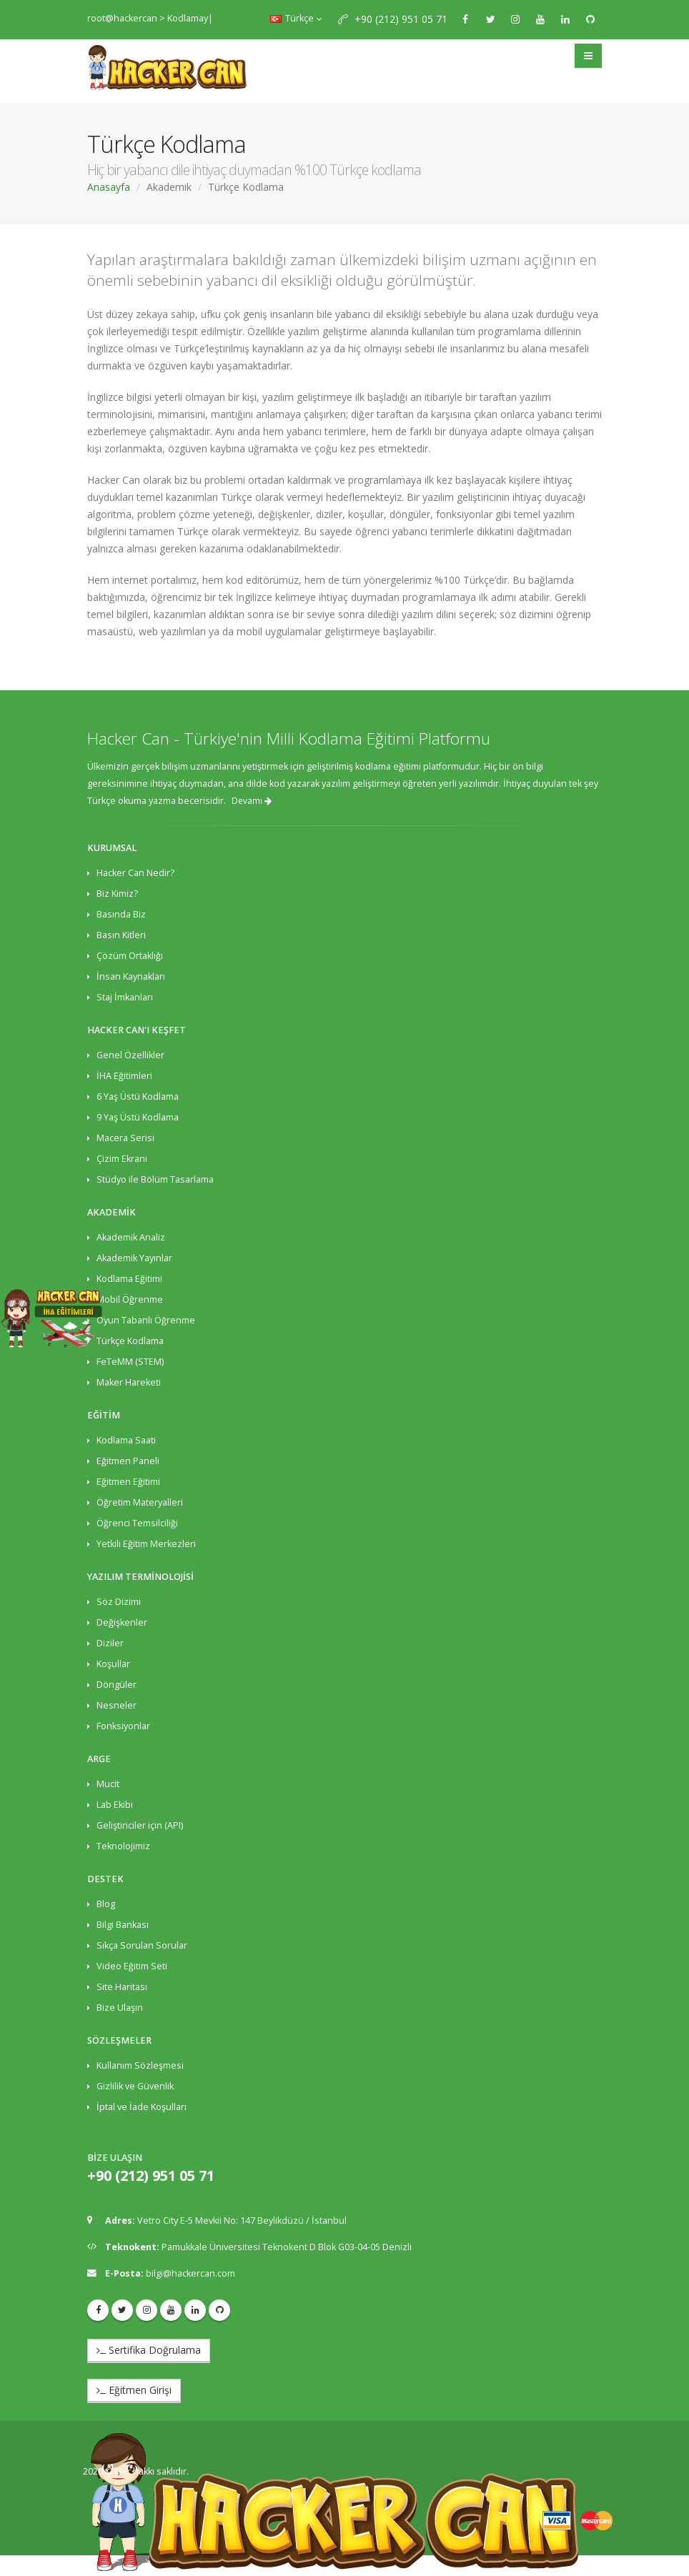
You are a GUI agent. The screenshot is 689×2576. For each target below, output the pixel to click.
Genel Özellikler (130, 1055)
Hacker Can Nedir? (135, 873)
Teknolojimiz (123, 1846)
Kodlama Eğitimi (129, 1279)
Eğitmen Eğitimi (128, 1482)
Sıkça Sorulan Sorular (141, 1945)
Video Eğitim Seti (131, 1966)
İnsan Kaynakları (130, 976)
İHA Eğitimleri (124, 1076)
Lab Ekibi (114, 1805)
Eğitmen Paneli (127, 1461)
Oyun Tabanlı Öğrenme (145, 1320)
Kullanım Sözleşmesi (140, 2065)
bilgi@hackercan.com (190, 2273)
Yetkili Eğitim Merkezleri (146, 1544)
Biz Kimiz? (117, 893)
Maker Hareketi (128, 1382)
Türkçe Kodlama (130, 1341)
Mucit (107, 1784)
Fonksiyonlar (123, 1726)
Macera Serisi (125, 1138)
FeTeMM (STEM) (130, 1362)
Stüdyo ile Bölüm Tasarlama (155, 1179)
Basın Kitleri (121, 935)
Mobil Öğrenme (129, 1299)
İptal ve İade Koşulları (141, 2107)
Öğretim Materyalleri (139, 1502)
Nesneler (116, 1705)
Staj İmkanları (124, 997)
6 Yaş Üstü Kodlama (137, 1096)
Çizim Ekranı (121, 1159)
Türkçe (296, 18)
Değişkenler (121, 1622)
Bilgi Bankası (122, 1925)
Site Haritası (121, 1987)
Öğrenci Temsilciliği (137, 1523)
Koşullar (113, 1664)
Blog (105, 1904)
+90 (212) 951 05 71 (401, 19)
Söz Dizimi (118, 1602)
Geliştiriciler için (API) (139, 1825)
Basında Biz (121, 914)
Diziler (110, 1643)
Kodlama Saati (126, 1440)
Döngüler (116, 1685)
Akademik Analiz (130, 1237)
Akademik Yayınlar (134, 1258)
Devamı (252, 801)
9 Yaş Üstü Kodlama (137, 1117)
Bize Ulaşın (119, 2007)
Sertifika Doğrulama (148, 2350)
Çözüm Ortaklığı (129, 956)
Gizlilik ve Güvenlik (135, 2086)
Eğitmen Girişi (134, 2390)
